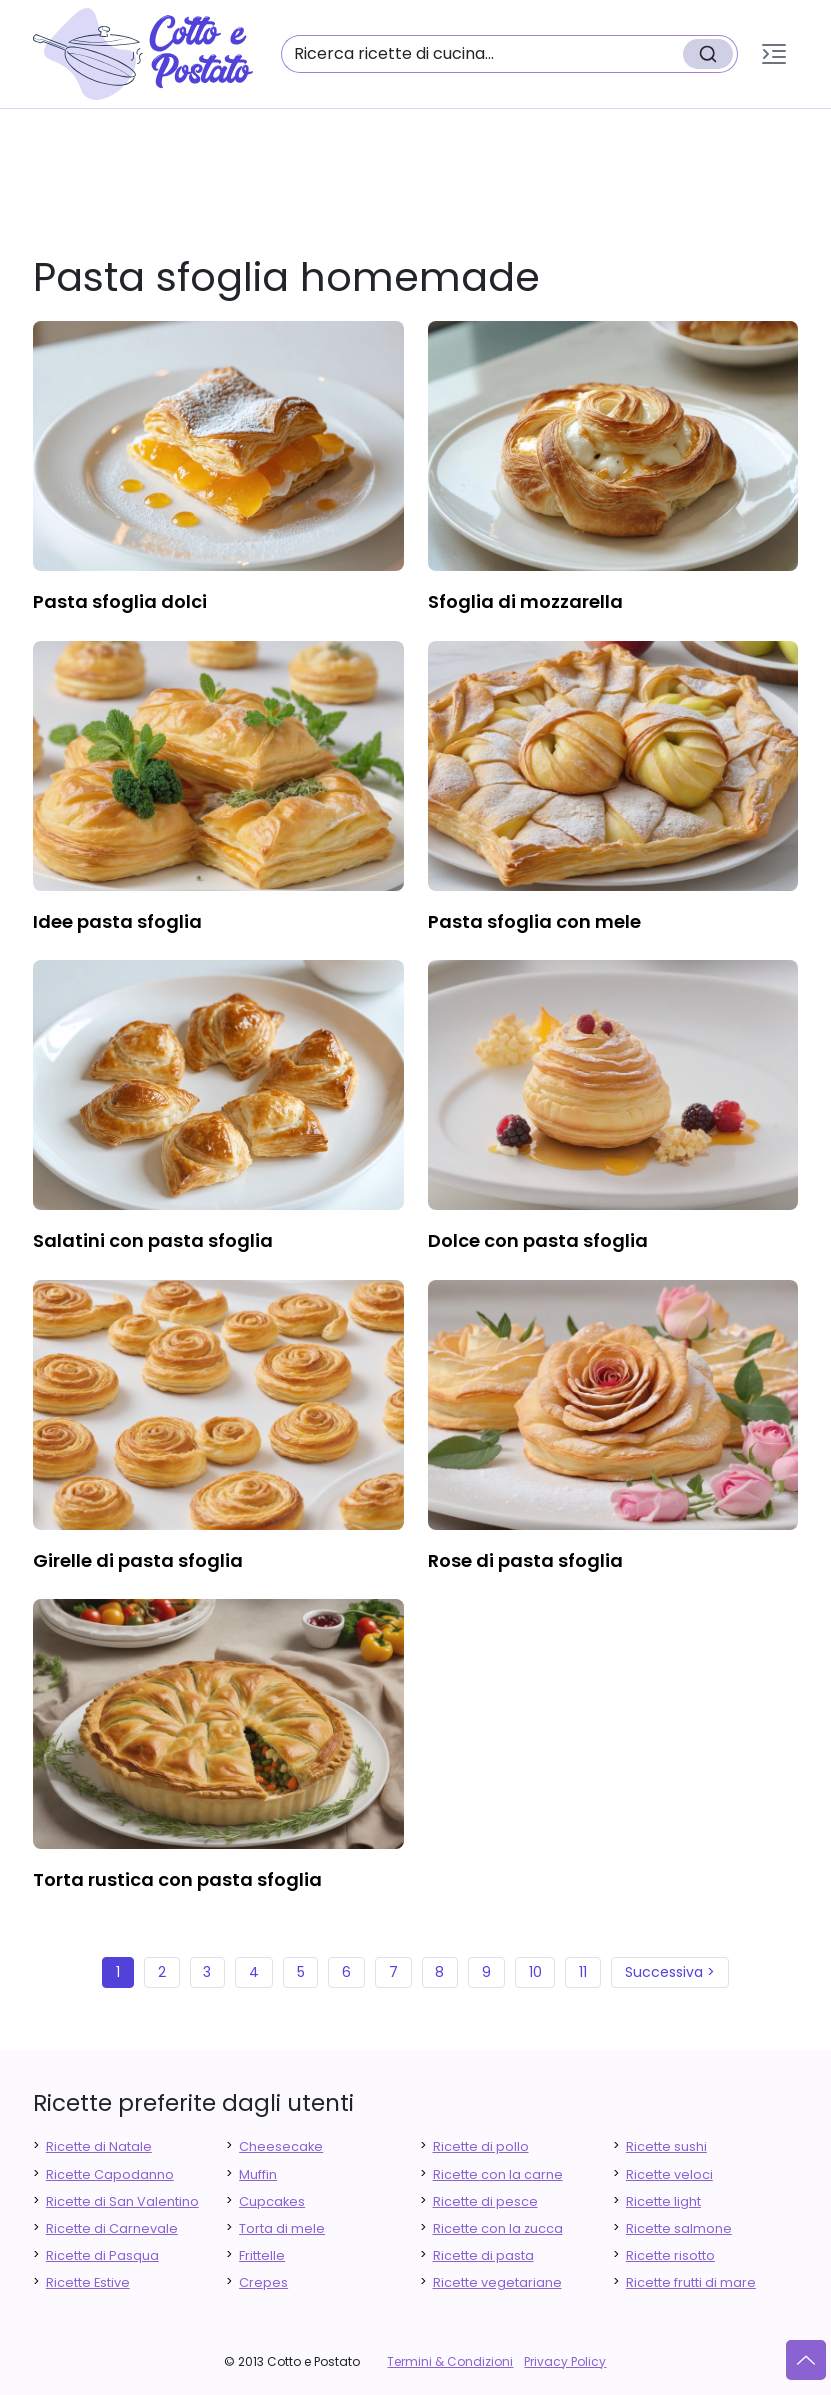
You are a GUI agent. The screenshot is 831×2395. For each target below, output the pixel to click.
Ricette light (663, 2201)
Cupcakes (272, 2201)
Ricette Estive (88, 2282)
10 (535, 1972)
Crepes (263, 2282)
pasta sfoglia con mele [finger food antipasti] (534, 921)
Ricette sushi (666, 2146)
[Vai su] (806, 2360)
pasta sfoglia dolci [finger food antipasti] (120, 601)
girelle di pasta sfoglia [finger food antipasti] (138, 1560)
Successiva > (670, 1972)
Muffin (258, 2174)
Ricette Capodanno (110, 2174)
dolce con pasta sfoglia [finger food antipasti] (538, 1240)
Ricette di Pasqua (102, 2255)
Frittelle (262, 2255)
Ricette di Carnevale (112, 2228)
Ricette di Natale (99, 2146)
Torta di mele (282, 2228)
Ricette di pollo (481, 2146)
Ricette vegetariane (497, 2282)
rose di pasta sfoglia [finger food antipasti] (525, 1560)
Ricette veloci (669, 2174)
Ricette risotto (670, 2255)
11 (583, 1972)
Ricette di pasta (483, 2255)
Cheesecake (281, 2146)
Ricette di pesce (485, 2201)
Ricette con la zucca (498, 2228)
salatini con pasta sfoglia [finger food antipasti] (153, 1240)
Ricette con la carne (498, 2174)
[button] (774, 54)
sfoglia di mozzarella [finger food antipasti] (525, 601)
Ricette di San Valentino (122, 2201)
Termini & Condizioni (450, 2361)
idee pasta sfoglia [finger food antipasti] (117, 921)
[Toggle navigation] (774, 54)
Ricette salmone (679, 2228)
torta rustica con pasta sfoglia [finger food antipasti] (177, 1879)
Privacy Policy (565, 2361)
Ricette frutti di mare (691, 2282)
